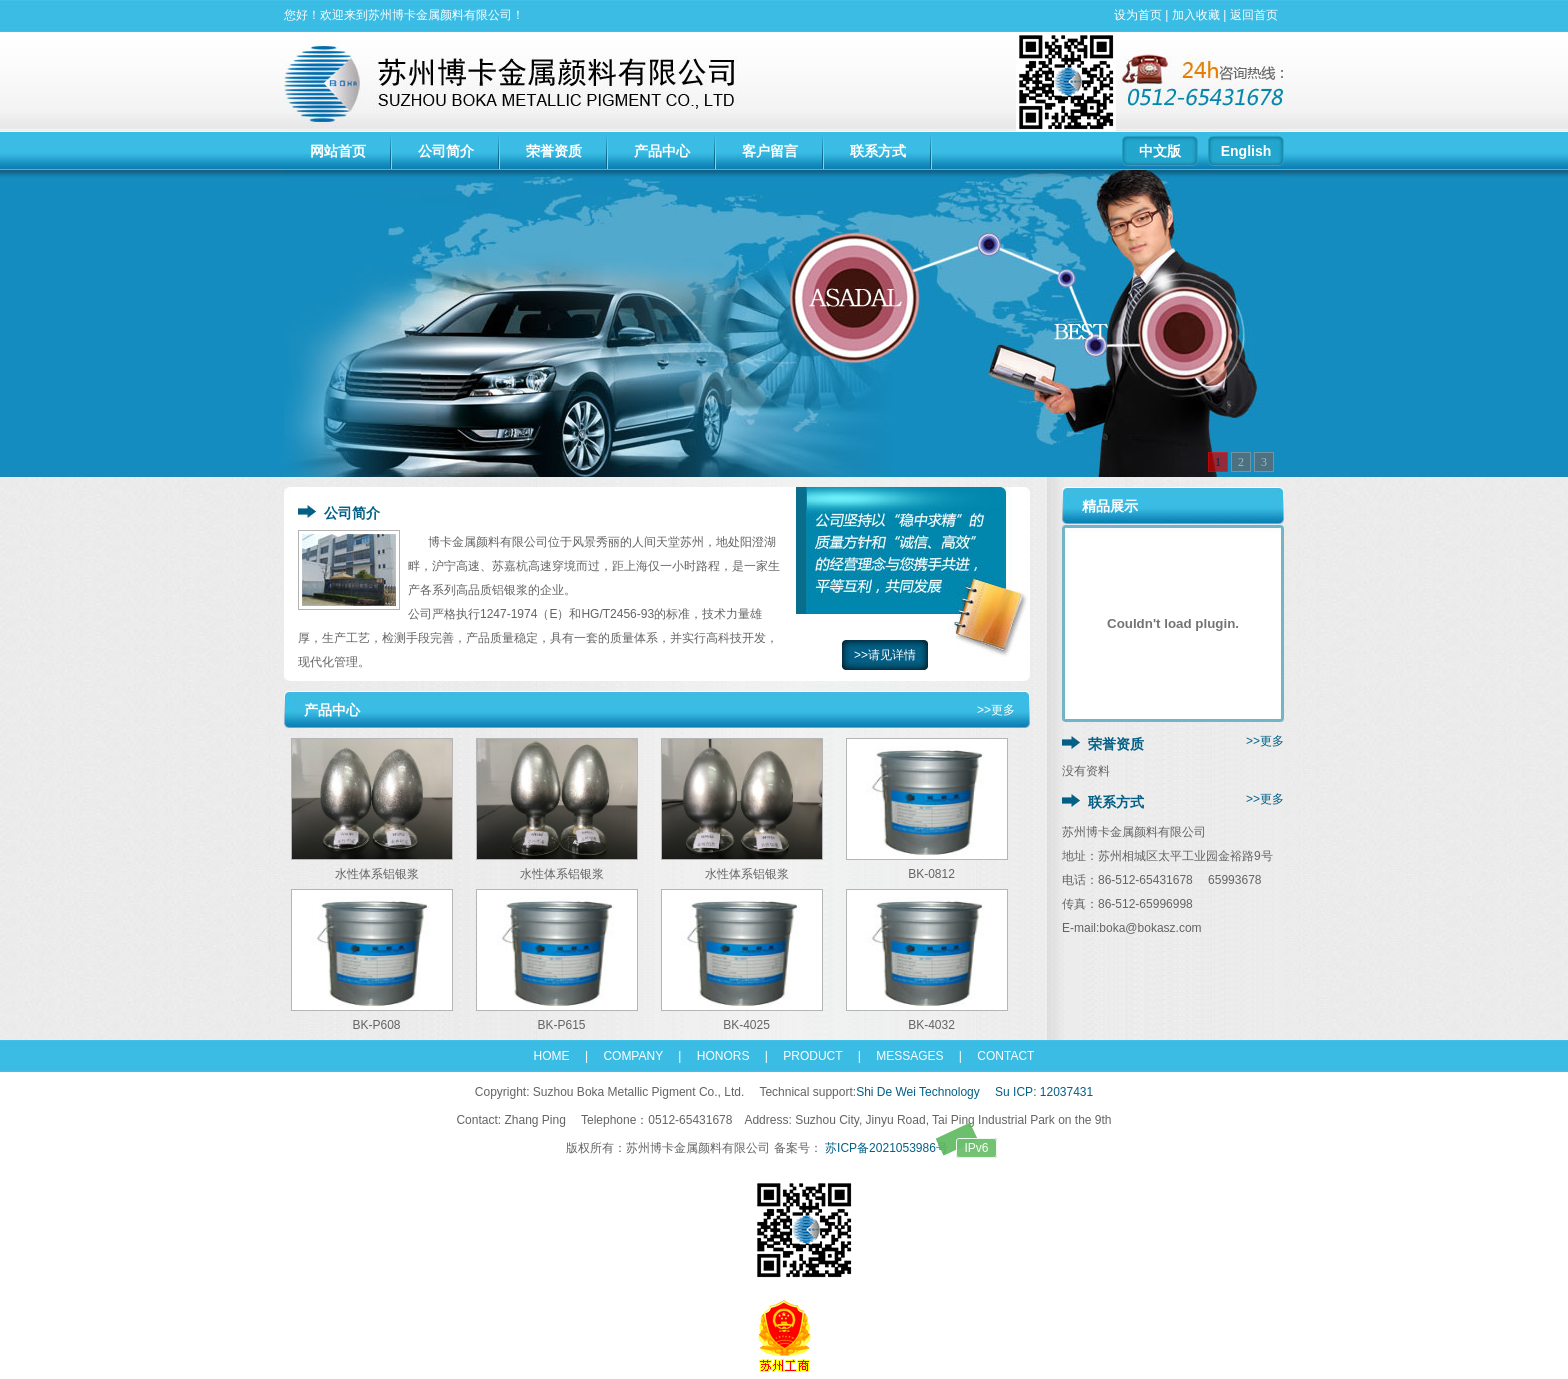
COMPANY (627, 1056)
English (1246, 151)
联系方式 (878, 151)
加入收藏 (1196, 15)
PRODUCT (812, 1056)
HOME (552, 1056)
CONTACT (998, 1056)
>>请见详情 (885, 655)
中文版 (1160, 151)
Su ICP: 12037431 (1044, 1092)
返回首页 (1254, 15)
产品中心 (662, 151)
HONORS (723, 1056)
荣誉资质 (554, 151)
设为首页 (1138, 15)
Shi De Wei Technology (918, 1092)
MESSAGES (903, 1056)
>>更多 (996, 710)
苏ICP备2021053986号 (909, 1148)
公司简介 (446, 151)
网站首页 (338, 151)
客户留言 (770, 151)
